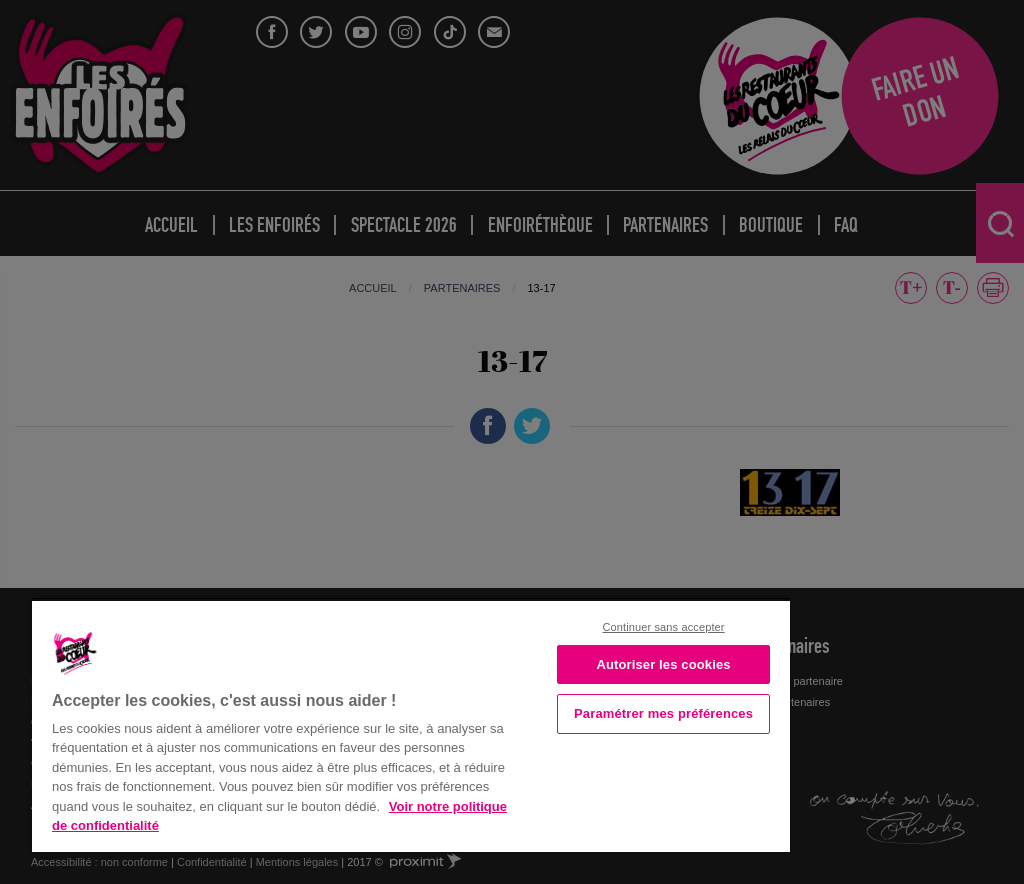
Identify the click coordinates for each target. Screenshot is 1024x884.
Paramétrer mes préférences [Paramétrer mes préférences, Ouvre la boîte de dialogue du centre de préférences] (663, 713)
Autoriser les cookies (663, 664)
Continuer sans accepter (663, 627)
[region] (411, 724)
